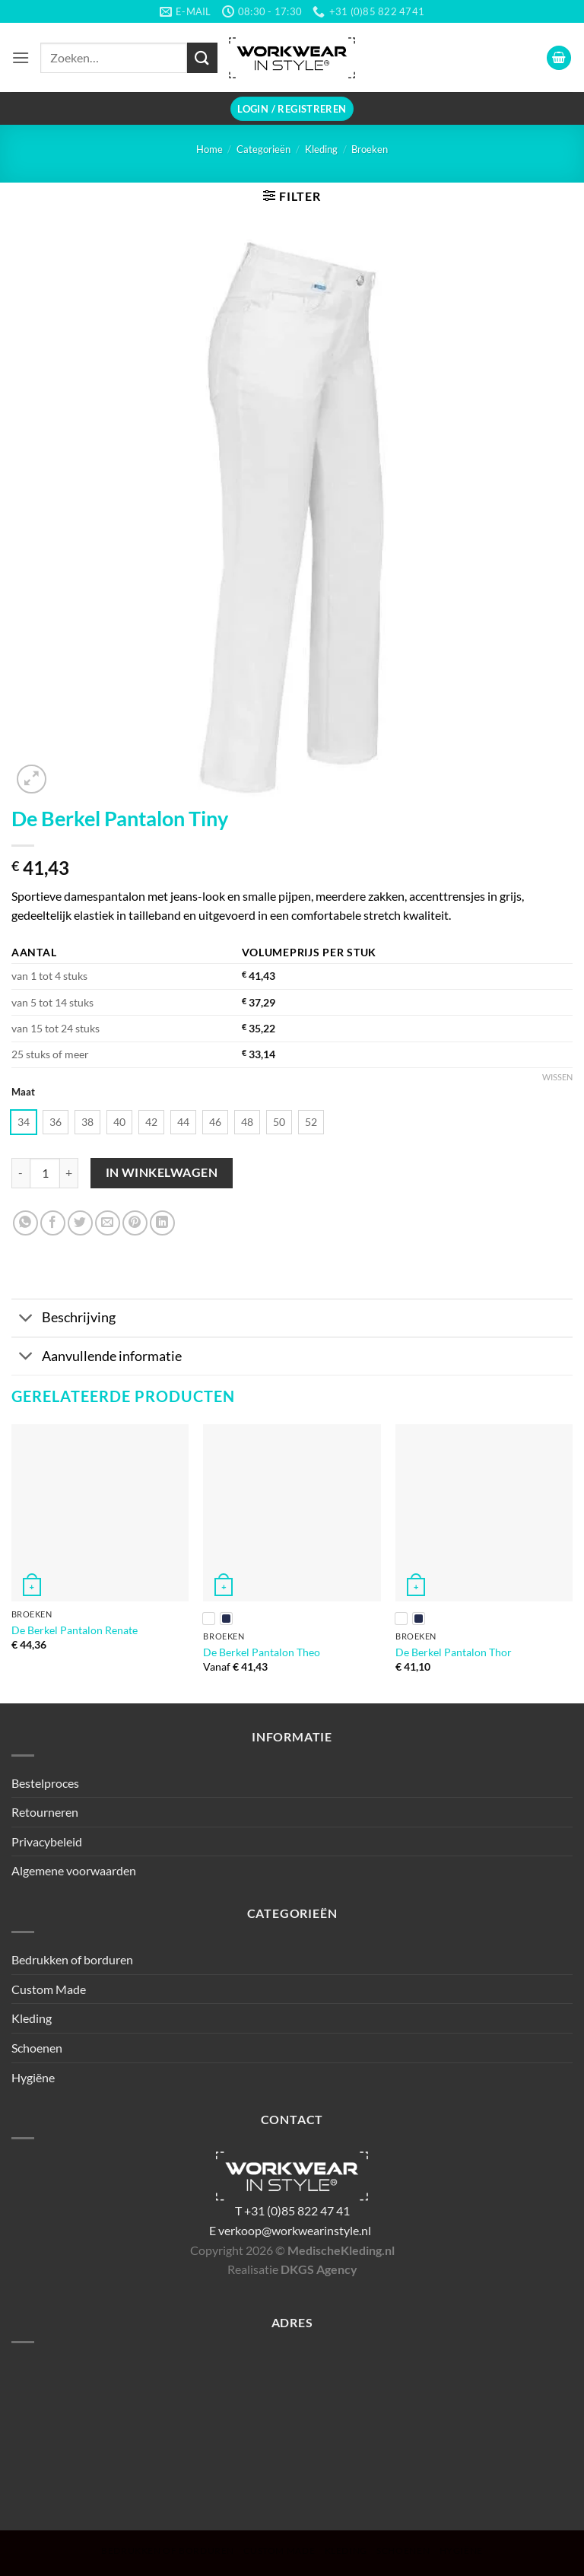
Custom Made (48, 1989)
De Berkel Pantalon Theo (261, 1652)
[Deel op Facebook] (52, 1223)
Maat (23, 1092)
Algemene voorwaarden (73, 1870)
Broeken (369, 149)
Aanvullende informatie (96, 1357)
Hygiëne (33, 2077)
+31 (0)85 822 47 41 (297, 2210)
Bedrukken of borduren (72, 1959)
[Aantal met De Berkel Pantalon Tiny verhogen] (69, 1173)
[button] (20, 57)
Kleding (321, 149)
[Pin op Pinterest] (135, 1223)
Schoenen (36, 2047)
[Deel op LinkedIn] (162, 1223)
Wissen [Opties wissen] (557, 1077)
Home (209, 149)
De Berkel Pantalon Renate (74, 1630)
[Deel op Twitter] (80, 1223)
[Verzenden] (202, 57)
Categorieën (263, 149)
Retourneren (44, 1812)
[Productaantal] (45, 1173)
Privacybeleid (46, 1841)
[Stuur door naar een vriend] (107, 1223)
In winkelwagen (162, 1172)
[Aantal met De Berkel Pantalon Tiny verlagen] (20, 1173)
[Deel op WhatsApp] (25, 1223)
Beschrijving (63, 1319)
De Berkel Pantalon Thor (453, 1652)
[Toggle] (26, 1319)
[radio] (23, 1122)
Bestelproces (45, 1783)
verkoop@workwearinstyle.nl (294, 2230)
